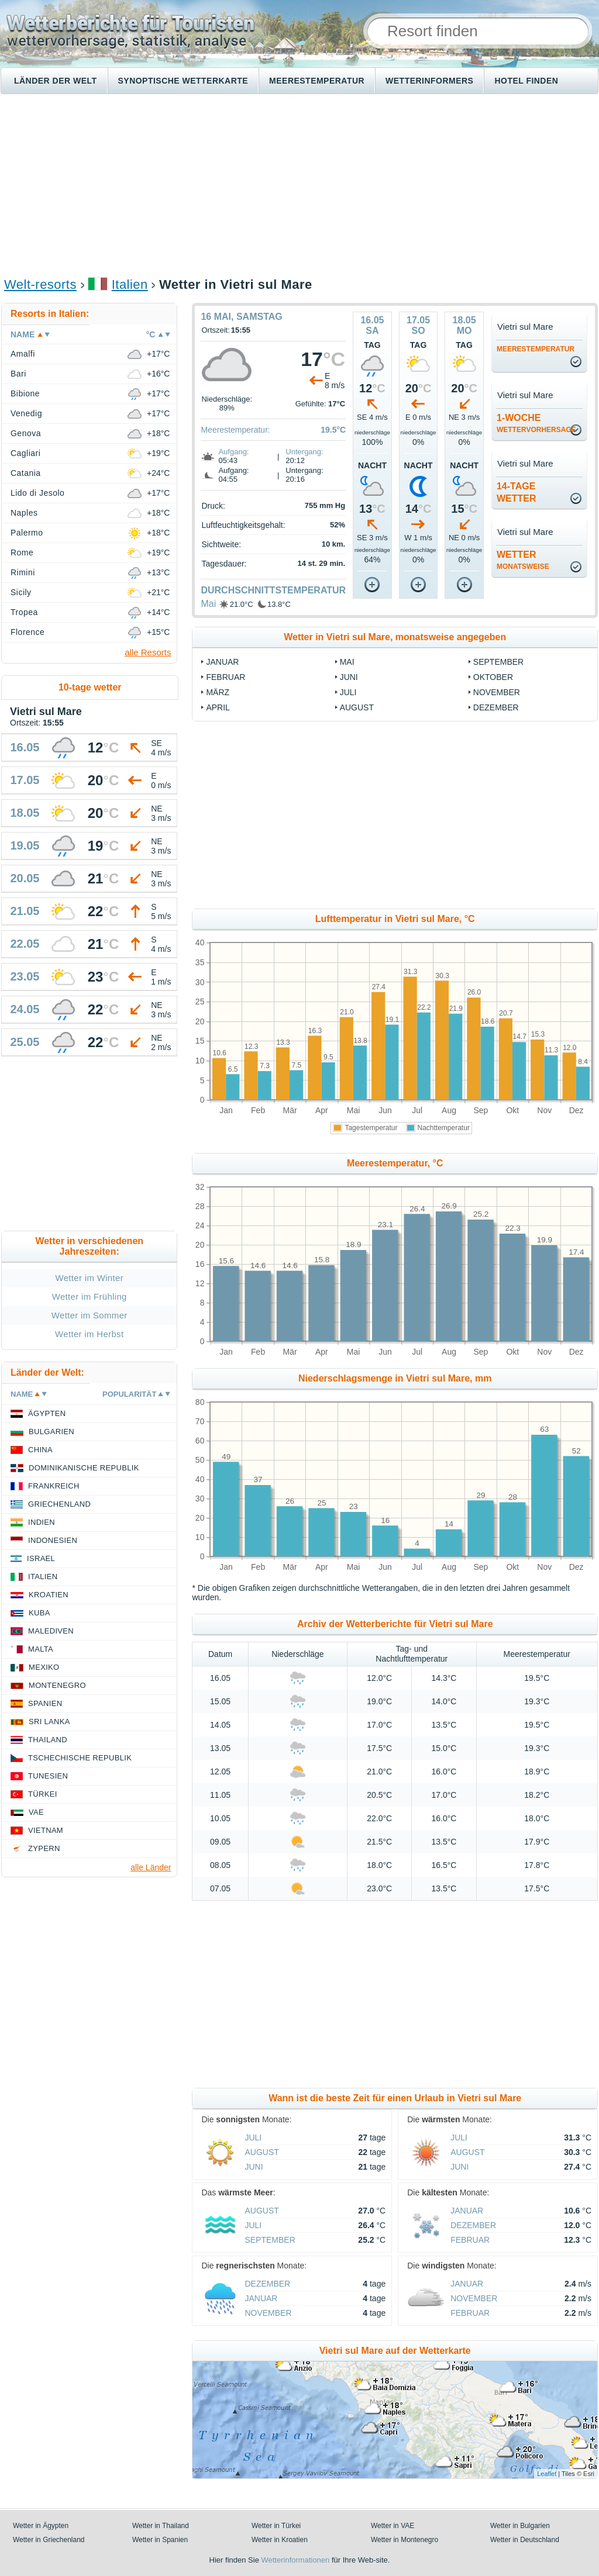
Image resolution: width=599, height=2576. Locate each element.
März (217, 692)
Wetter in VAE (392, 2526)
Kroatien (48, 1594)
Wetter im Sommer (89, 1315)
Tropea (24, 612)
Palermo (27, 532)
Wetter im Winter (89, 1278)
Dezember (496, 707)
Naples (24, 512)
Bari (18, 373)
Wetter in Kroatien (280, 2540)
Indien (41, 1522)
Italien (130, 284)
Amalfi (23, 353)
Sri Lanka (49, 1721)
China (40, 1449)
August (357, 707)
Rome (22, 552)
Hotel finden (526, 80)
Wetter (523, 560)
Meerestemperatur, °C (395, 1163)
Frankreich (54, 1486)
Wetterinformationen (295, 2560)
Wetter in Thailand (160, 2526)
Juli (348, 692)
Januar (222, 662)
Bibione (25, 393)
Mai (208, 604)
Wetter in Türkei (276, 2526)
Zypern (44, 1848)
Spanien (45, 1703)
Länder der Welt (55, 80)
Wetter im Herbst (89, 1334)
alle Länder (150, 1867)
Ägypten (47, 1413)
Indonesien (52, 1540)
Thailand (47, 1739)
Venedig (26, 413)
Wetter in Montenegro (404, 2540)
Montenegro (57, 1685)
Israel (41, 1558)
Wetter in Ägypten (40, 2526)
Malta (40, 1649)
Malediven (51, 1631)
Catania (26, 473)
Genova (26, 433)
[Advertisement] (299, 185)
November (496, 692)
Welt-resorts (40, 284)
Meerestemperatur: (235, 429)
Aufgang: (233, 451)
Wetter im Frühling (89, 1296)
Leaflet (546, 2473)
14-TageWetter (516, 492)
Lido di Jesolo (37, 493)
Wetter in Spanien (160, 2540)
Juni (349, 677)
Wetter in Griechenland (49, 2540)
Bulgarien (51, 1431)
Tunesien (48, 1776)
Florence (27, 632)
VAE (36, 1812)
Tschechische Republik (80, 1757)
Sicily (21, 592)
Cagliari (25, 453)
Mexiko (44, 1667)
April (217, 707)
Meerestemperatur (316, 80)
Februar (225, 677)
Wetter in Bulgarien (520, 2526)
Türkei (42, 1794)
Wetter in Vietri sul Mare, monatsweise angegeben (395, 637)
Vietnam (45, 1830)
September (498, 662)
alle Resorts (148, 652)
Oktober (493, 677)
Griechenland (59, 1504)
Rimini (23, 572)
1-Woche (536, 423)
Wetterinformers (429, 80)
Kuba (39, 1612)
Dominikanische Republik (84, 1467)
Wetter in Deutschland (524, 2540)
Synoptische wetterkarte (183, 80)
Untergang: (304, 451)
